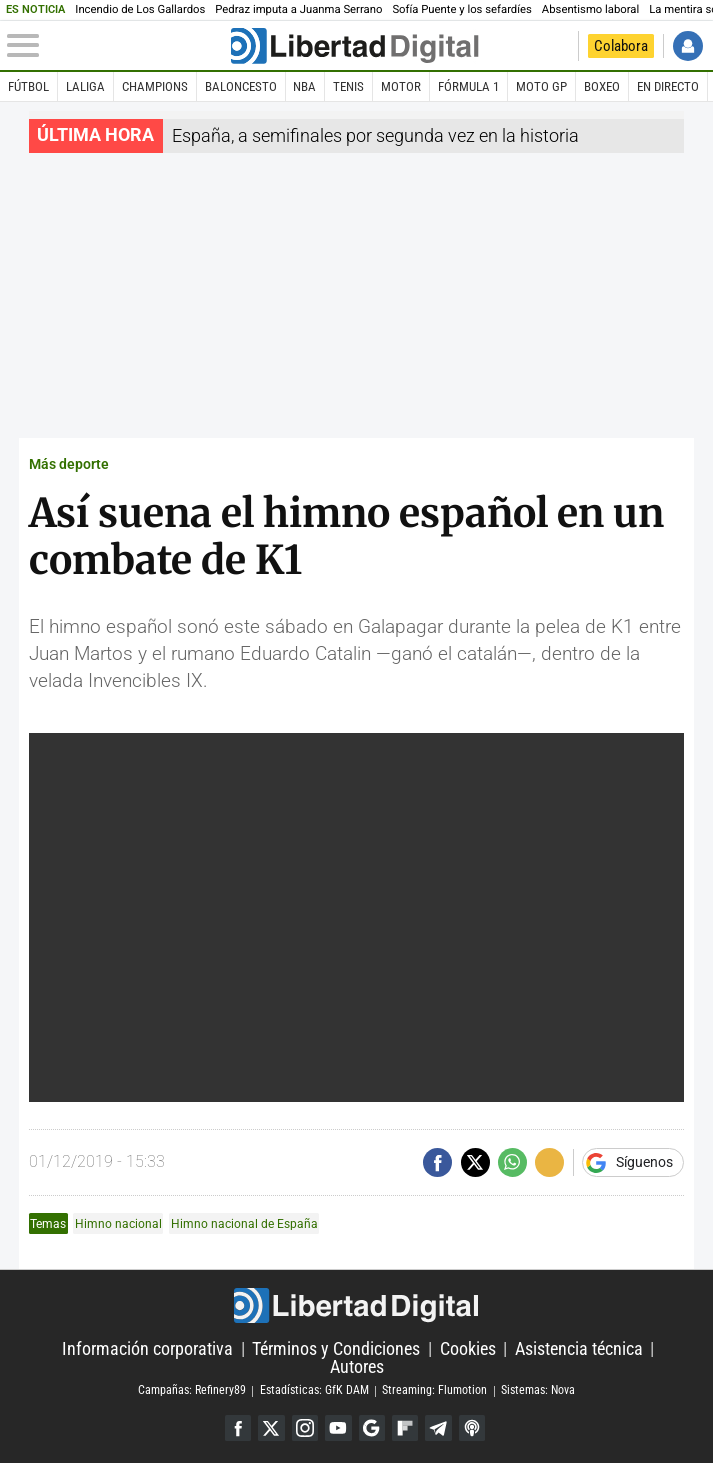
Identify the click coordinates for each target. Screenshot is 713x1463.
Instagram (305, 1428)
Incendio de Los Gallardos (140, 9)
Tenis (348, 86)
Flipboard (405, 1428)
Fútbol (28, 86)
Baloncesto (241, 86)
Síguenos (644, 1163)
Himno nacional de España (244, 1223)
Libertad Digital (356, 1305)
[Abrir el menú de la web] (117, 46)
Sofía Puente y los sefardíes (461, 9)
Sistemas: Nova (538, 1390)
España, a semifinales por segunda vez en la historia (375, 136)
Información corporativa (147, 1349)
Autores (357, 1366)
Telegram (438, 1428)
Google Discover (372, 1428)
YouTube (338, 1428)
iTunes (472, 1428)
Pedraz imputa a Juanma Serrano (298, 9)
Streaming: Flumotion (434, 1390)
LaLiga (85, 86)
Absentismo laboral (590, 9)
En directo (668, 86)
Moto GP (541, 86)
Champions (155, 86)
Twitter (271, 1428)
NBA (304, 86)
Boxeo (602, 86)
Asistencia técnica (579, 1349)
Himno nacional (118, 1223)
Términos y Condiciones (336, 1349)
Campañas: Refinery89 (192, 1390)
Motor (401, 86)
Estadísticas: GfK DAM (314, 1390)
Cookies (468, 1349)
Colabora (621, 46)
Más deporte (69, 464)
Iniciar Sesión (688, 46)
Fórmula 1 (468, 86)
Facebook (238, 1428)
